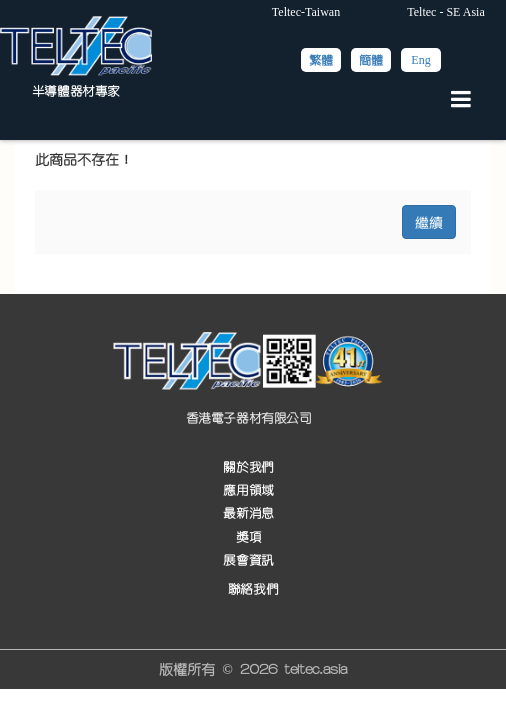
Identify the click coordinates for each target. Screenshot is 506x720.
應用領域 (248, 490)
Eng (420, 60)
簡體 (371, 60)
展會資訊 (248, 560)
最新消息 (248, 514)
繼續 (429, 221)
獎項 (248, 537)
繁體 (321, 60)
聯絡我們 (253, 589)
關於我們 (248, 467)
